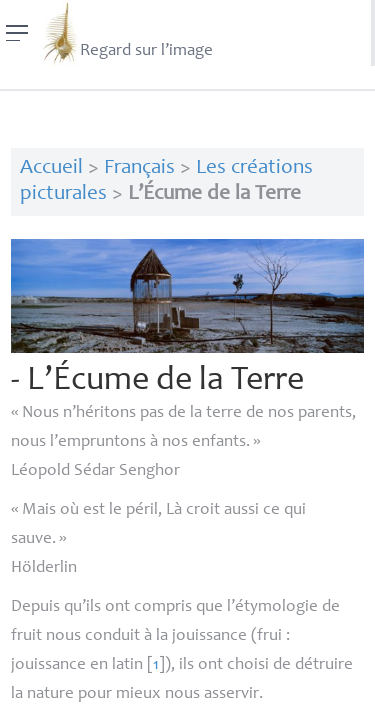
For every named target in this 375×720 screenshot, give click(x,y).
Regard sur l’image (126, 33)
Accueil (51, 168)
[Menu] (17, 33)
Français (139, 168)
